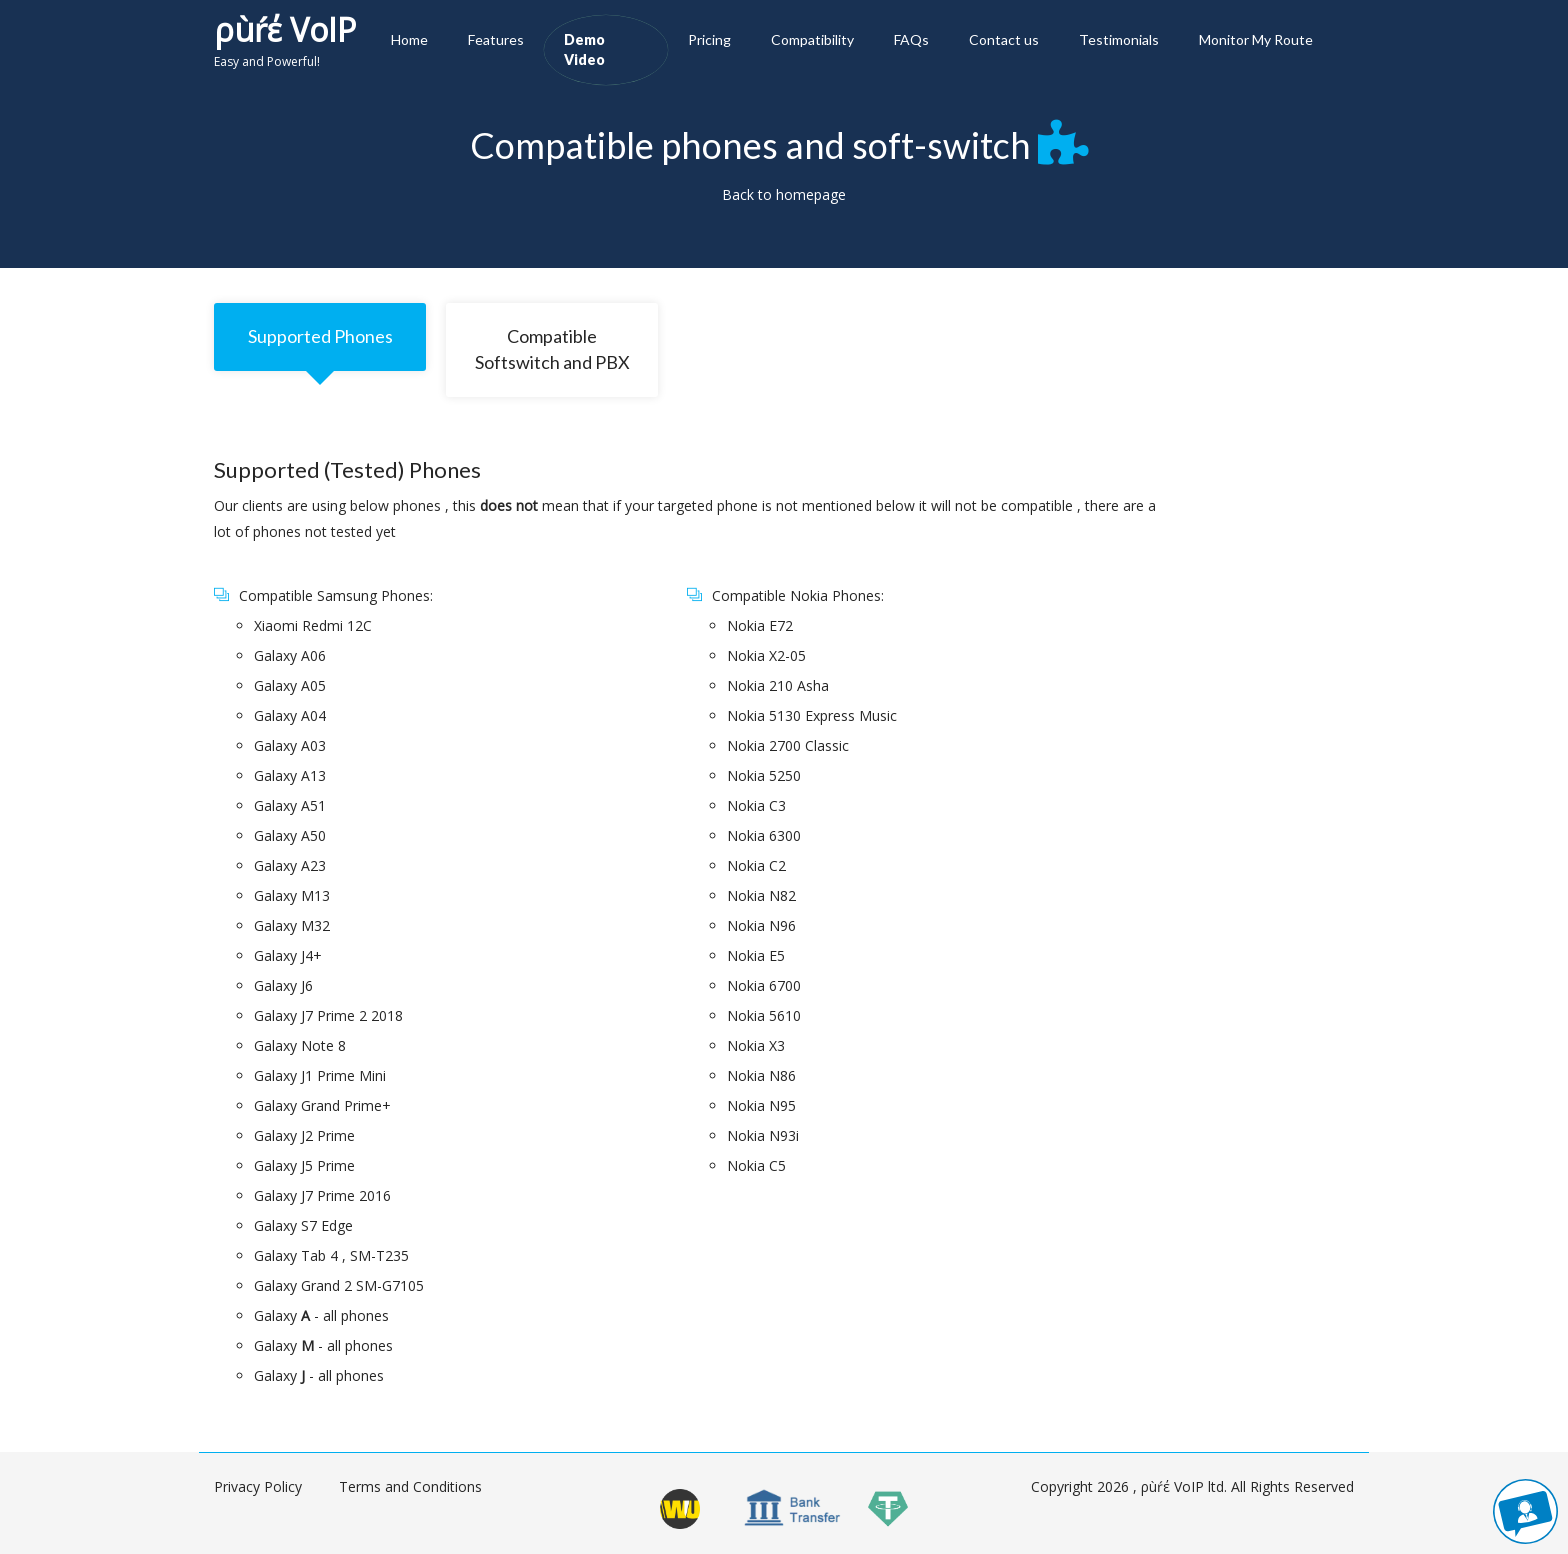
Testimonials (1119, 39)
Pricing (709, 39)
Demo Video (584, 49)
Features (496, 39)
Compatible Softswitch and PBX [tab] (552, 349)
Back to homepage (784, 194)
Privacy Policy (258, 1486)
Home (409, 39)
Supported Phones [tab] (320, 336)
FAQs (911, 39)
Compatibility (812, 39)
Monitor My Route (1256, 39)
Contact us (1004, 39)
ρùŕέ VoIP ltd (1182, 1486)
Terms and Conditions (410, 1486)
